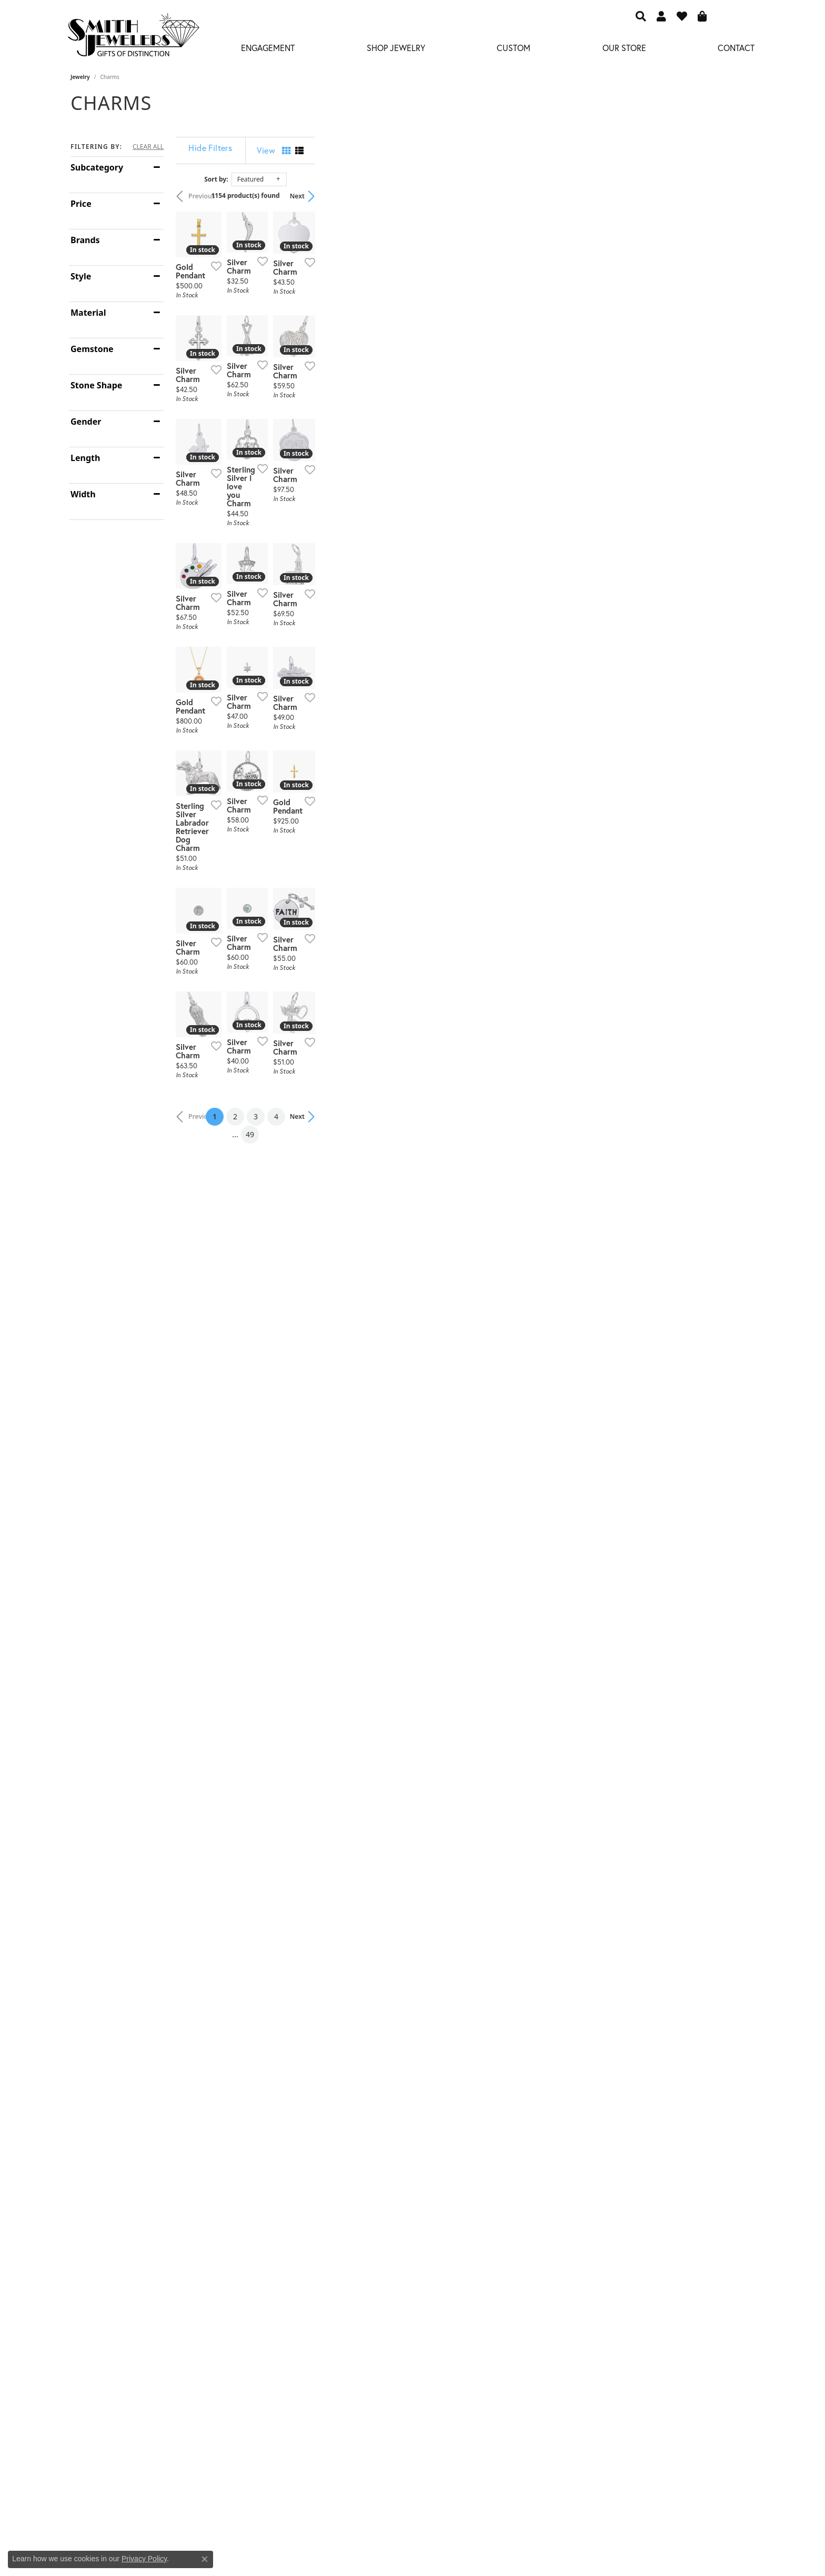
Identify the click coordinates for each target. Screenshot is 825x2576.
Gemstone (92, 349)
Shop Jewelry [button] (396, 47)
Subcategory (97, 167)
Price (81, 203)
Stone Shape (96, 385)
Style (81, 276)
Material (88, 312)
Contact (736, 47)
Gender (86, 421)
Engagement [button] (268, 47)
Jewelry (80, 77)
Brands (85, 240)
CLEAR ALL (148, 147)
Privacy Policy (144, 2558)
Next (736, 196)
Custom (513, 47)
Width (83, 494)
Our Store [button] (624, 47)
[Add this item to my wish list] (356, 409)
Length (85, 458)
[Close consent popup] (205, 2559)
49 (509, 2144)
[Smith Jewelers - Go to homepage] (133, 38)
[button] (641, 16)
